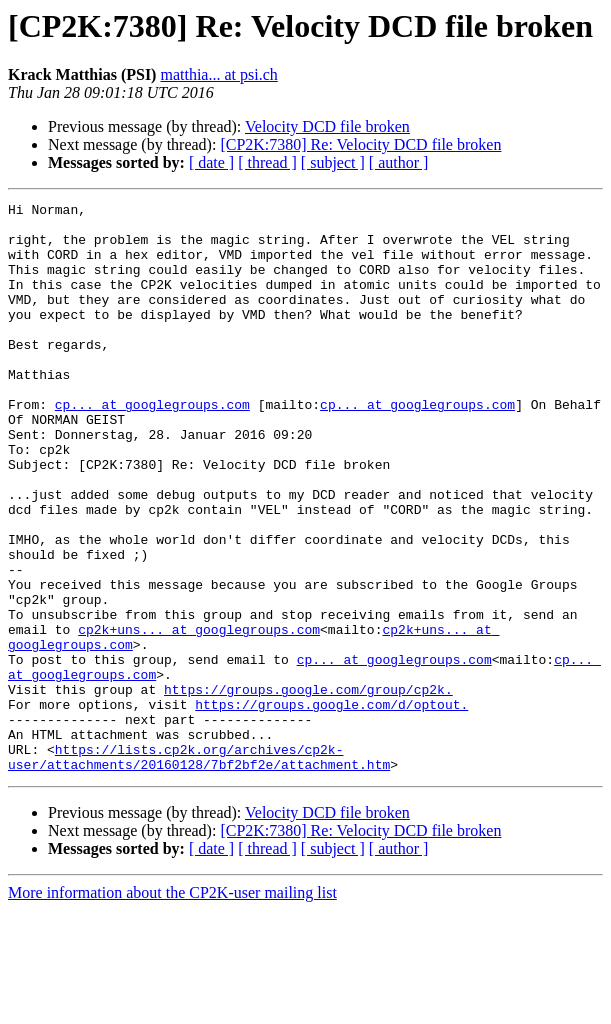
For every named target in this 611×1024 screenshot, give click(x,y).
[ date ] (211, 162)
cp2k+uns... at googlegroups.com (199, 716)
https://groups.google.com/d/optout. (331, 806)
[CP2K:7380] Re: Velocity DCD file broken (360, 144)
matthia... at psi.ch (218, 74)
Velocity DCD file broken (327, 126)
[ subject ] (333, 162)
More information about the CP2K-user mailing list (172, 1006)
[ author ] (399, 162)
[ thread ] (267, 162)
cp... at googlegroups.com (152, 446)
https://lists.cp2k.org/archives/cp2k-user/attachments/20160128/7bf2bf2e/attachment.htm (199, 869)
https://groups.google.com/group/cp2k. (308, 788)
